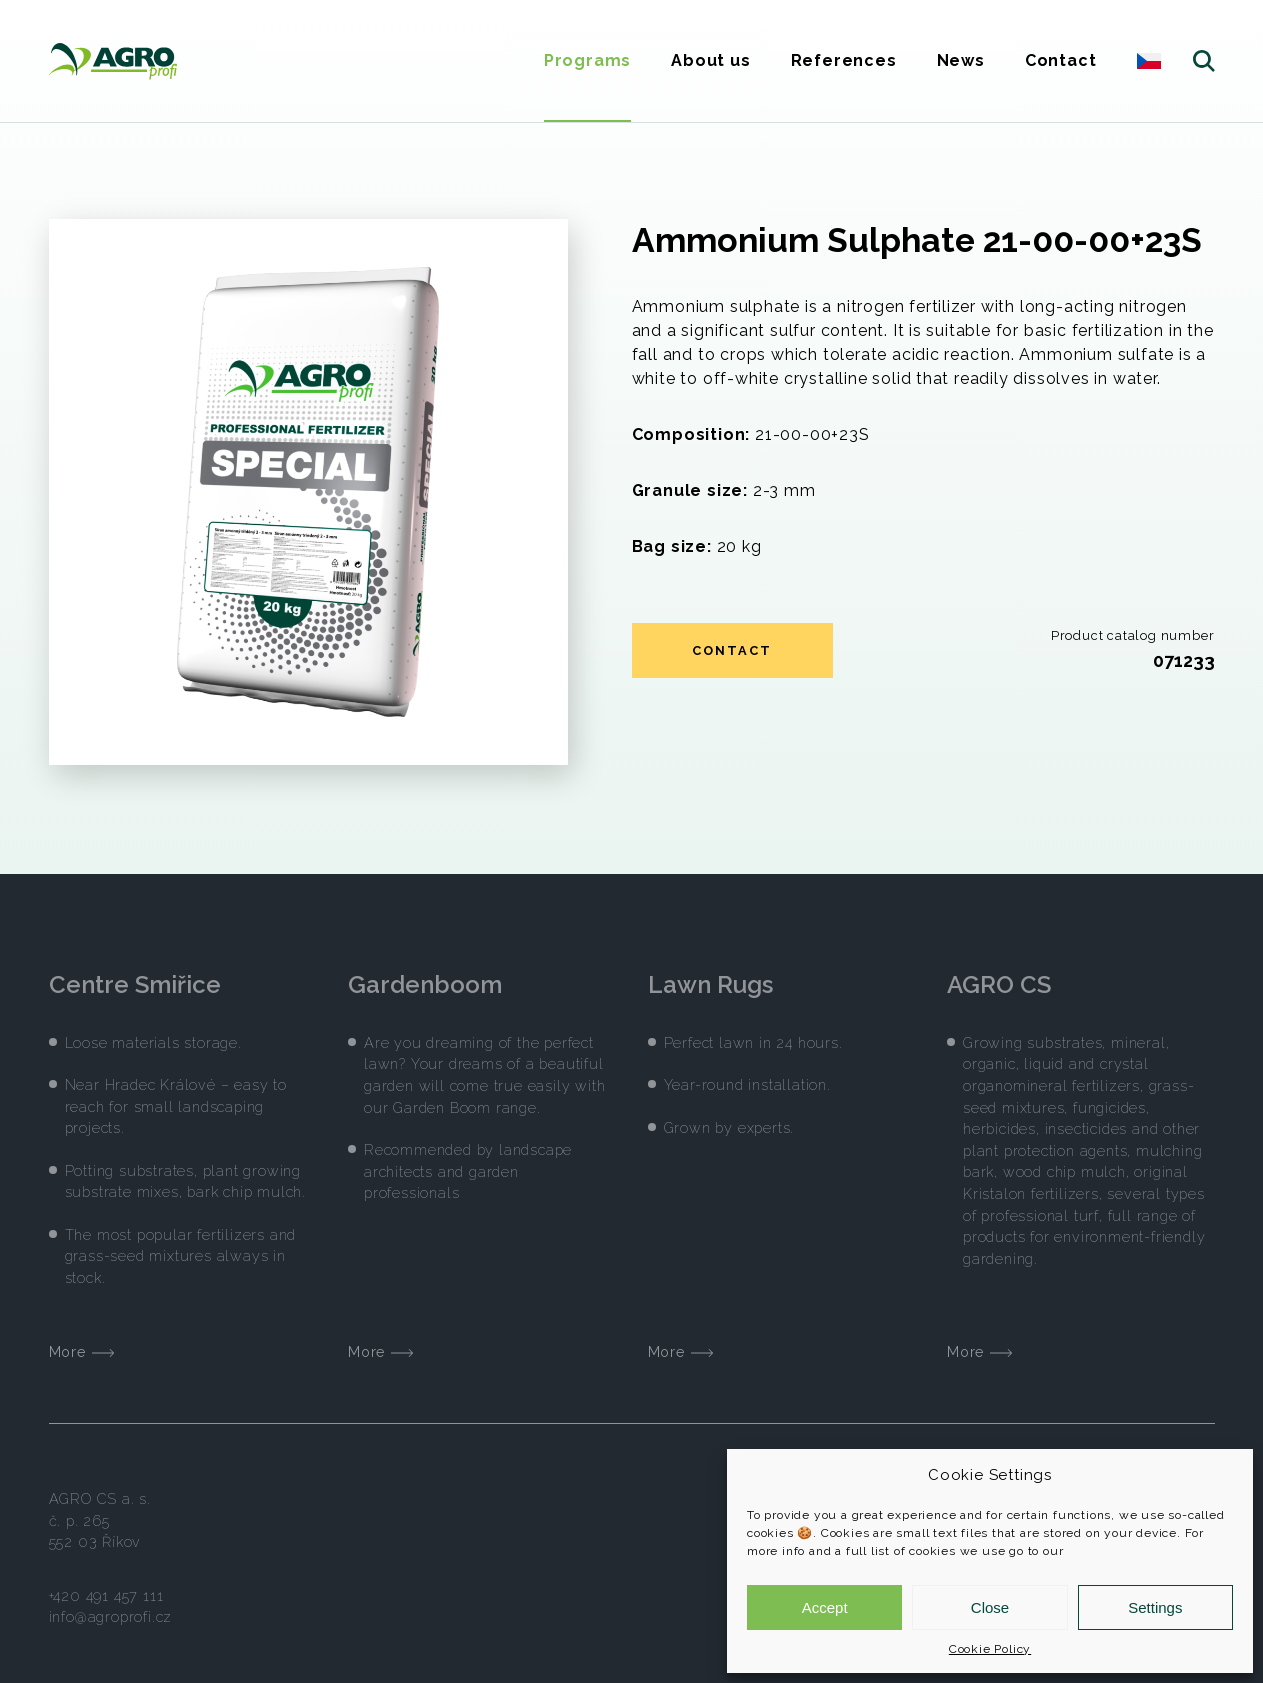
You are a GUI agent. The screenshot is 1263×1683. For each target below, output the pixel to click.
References (844, 60)
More (81, 1338)
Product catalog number (1133, 635)
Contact (1061, 60)
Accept (825, 1607)
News (961, 60)
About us (710, 60)
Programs (587, 60)
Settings (1155, 1607)
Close (990, 1607)
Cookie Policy (990, 1649)
